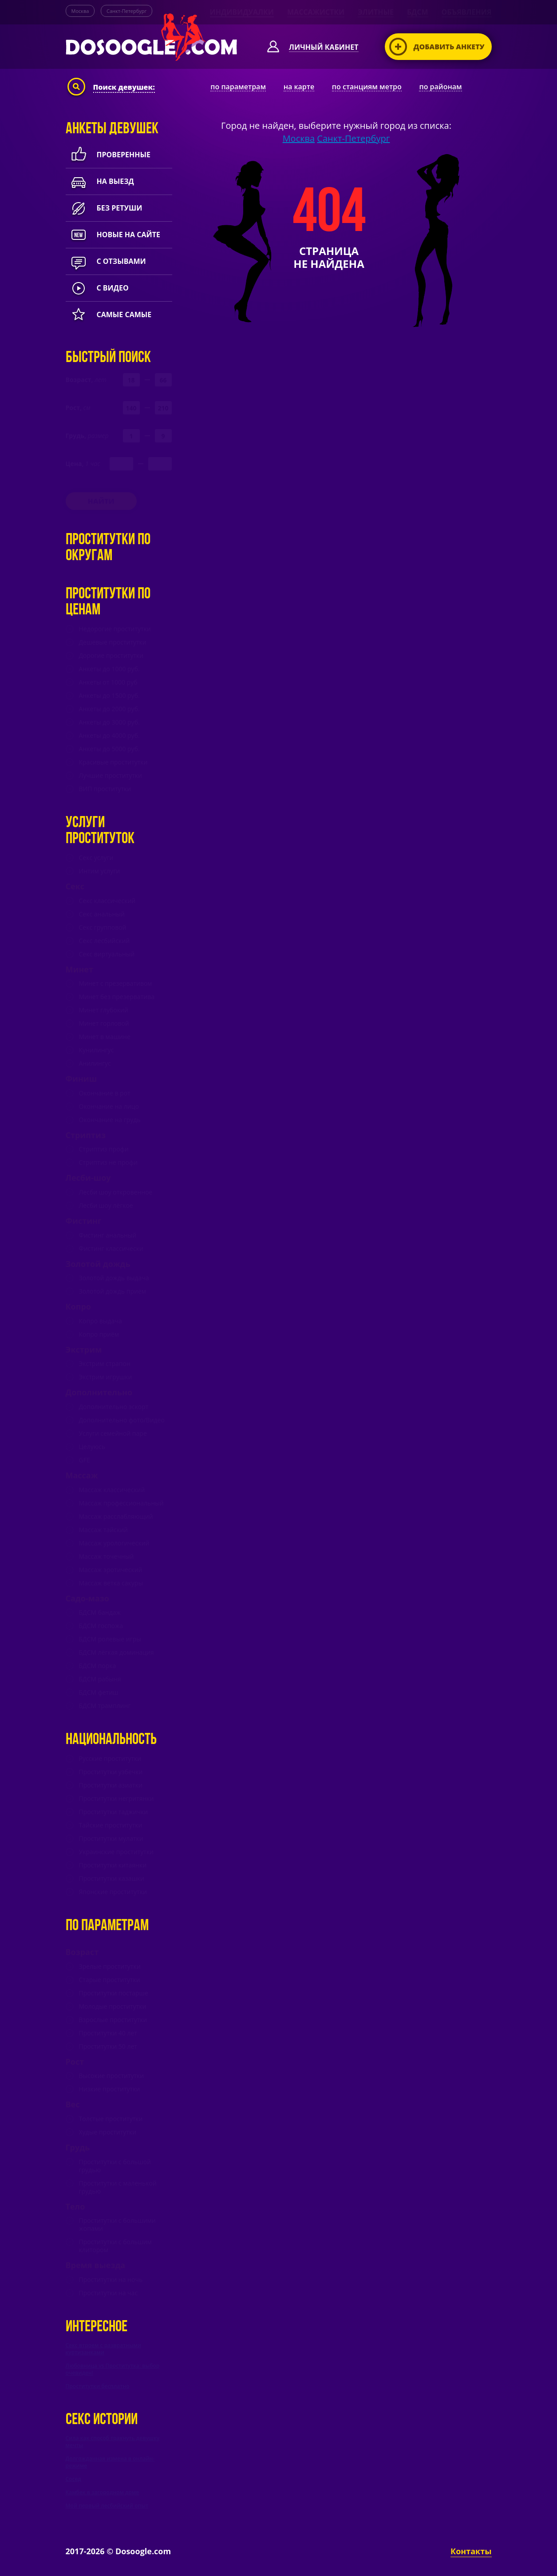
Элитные (376, 12)
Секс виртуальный (107, 954)
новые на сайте (113, 235)
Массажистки (315, 12)
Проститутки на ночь (111, 2280)
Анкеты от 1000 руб (108, 682)
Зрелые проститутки (110, 1967)
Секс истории (102, 2420)
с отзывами (106, 261)
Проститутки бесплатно (98, 2386)
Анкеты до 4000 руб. (109, 736)
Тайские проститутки (110, 1825)
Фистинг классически (111, 1249)
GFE (84, 1460)
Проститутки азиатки (110, 1785)
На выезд (100, 181)
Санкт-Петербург (126, 11)
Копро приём (99, 1334)
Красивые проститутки (113, 762)
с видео (97, 288)
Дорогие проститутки (111, 656)
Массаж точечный (106, 1557)
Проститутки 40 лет (108, 2033)
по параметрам (238, 87)
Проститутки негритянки (116, 1799)
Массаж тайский (103, 1530)
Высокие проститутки (111, 2076)
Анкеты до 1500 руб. (109, 696)
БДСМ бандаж (100, 1612)
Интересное (96, 2327)
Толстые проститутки (111, 2119)
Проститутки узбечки (111, 1772)
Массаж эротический (110, 1570)
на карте (299, 87)
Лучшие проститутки (110, 776)
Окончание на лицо (109, 1107)
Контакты (470, 2551)
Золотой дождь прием (112, 1291)
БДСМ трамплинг (105, 1706)
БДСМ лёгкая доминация (116, 1652)
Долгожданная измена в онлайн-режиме (110, 2462)
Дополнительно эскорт (114, 1407)
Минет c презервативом (115, 983)
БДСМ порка (97, 1666)
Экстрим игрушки (105, 1377)
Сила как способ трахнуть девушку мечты (113, 2441)
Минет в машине (104, 1037)
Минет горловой (104, 1023)
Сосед (73, 2479)
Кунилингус (96, 1050)
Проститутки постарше (113, 1993)
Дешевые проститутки (112, 642)
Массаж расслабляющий (116, 1517)
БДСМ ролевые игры (110, 1639)
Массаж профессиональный (121, 1503)
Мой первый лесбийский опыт (107, 2505)
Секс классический (107, 901)
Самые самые (109, 315)
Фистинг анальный (108, 1235)
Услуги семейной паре (113, 1433)
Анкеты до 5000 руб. (109, 749)
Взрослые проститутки (113, 2020)
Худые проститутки (108, 2132)
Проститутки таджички (113, 1812)
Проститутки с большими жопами (117, 2225)
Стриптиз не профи (108, 1163)
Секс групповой (102, 928)
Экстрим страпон (104, 1364)
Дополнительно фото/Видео (122, 1420)
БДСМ (417, 12)
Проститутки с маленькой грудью (118, 2187)
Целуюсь (92, 1447)
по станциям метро (367, 87)
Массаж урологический (114, 1543)
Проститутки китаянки (113, 1865)
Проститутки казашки (112, 1879)
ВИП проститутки (105, 789)
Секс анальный (102, 914)
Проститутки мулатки (111, 1839)
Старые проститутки (109, 1980)
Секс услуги (96, 858)
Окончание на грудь (110, 1120)
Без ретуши (104, 208)
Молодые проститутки (112, 2007)
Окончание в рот (104, 1093)
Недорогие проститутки (115, 629)
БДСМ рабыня (100, 1679)
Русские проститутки (110, 1759)
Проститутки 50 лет (108, 2046)
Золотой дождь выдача (114, 1278)
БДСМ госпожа (101, 1626)
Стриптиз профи (104, 1149)
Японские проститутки (113, 1892)
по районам (440, 87)
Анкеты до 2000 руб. (109, 709)
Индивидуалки (242, 12)
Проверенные (108, 155)
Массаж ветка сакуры (111, 1583)
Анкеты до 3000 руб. (109, 722)
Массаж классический (112, 1490)
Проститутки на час (108, 2293)
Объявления (467, 12)
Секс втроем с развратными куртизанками (104, 2348)
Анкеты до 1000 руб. (109, 669)
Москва (80, 11)
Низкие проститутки (109, 2089)
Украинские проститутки (116, 1852)
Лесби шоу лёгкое (106, 1206)
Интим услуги (99, 871)
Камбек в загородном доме (102, 2492)
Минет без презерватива (116, 997)
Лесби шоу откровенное (116, 1192)
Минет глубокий (103, 1010)
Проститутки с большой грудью (115, 2166)
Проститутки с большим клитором (115, 2246)
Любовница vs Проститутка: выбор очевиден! (113, 2369)
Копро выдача (100, 1321)
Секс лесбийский (104, 941)
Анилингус (95, 1063)
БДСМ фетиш (99, 1692)
